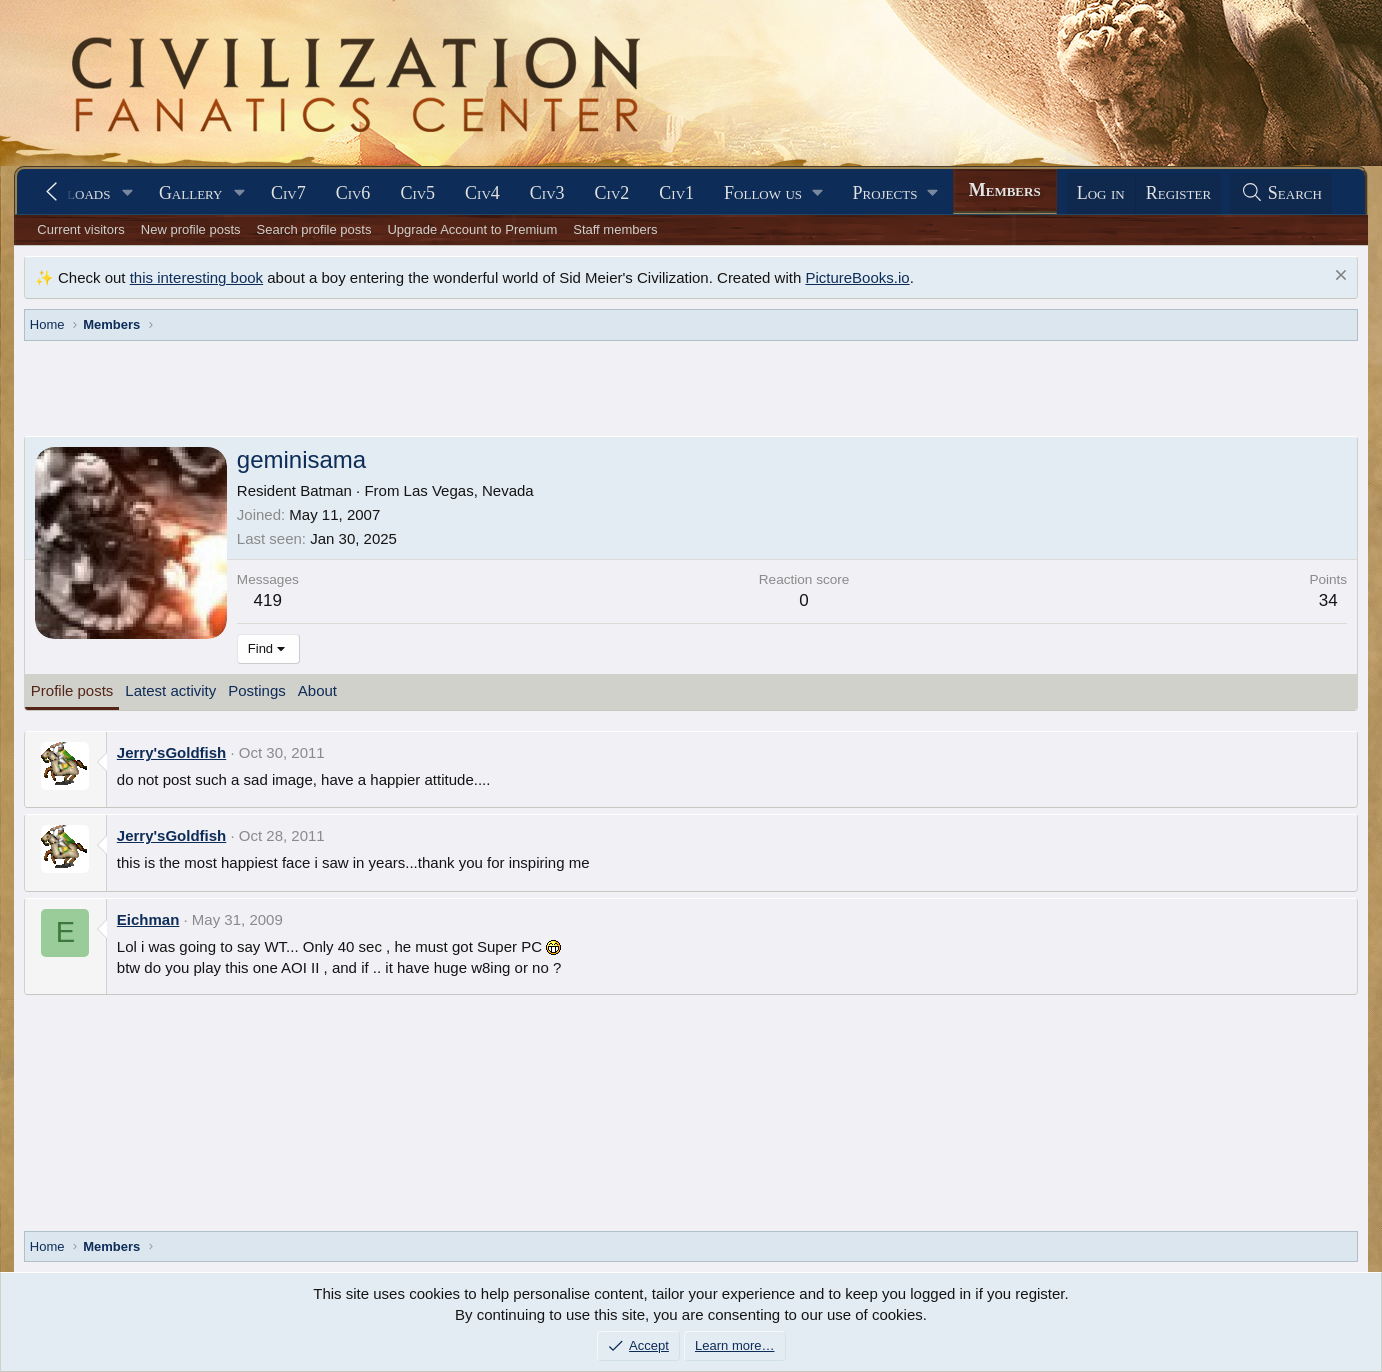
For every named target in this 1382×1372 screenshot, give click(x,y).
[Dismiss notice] (1338, 277)
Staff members (615, 229)
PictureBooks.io (857, 277)
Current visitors (80, 229)
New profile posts (191, 229)
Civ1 (676, 193)
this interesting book (196, 277)
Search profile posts (314, 229)
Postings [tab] (257, 690)
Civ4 (482, 193)
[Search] (1281, 193)
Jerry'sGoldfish (171, 752)
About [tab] (317, 690)
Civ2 (612, 193)
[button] (128, 193)
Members (1005, 190)
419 (268, 600)
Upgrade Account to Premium (472, 229)
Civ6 (353, 193)
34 (1328, 600)
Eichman (148, 919)
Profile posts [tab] (72, 690)
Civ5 (417, 193)
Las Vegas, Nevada (469, 490)
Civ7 (288, 193)
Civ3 (547, 193)
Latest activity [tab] (170, 690)
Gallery (191, 193)
